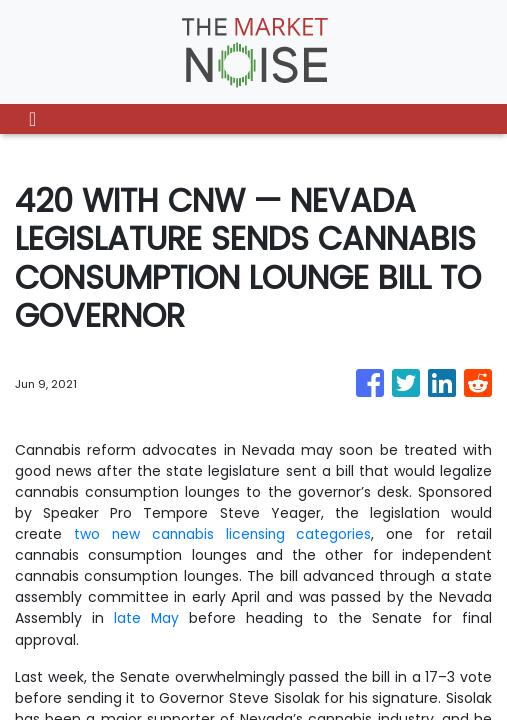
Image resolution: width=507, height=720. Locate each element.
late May (147, 618)
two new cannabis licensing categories (223, 534)
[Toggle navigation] (32, 119)
